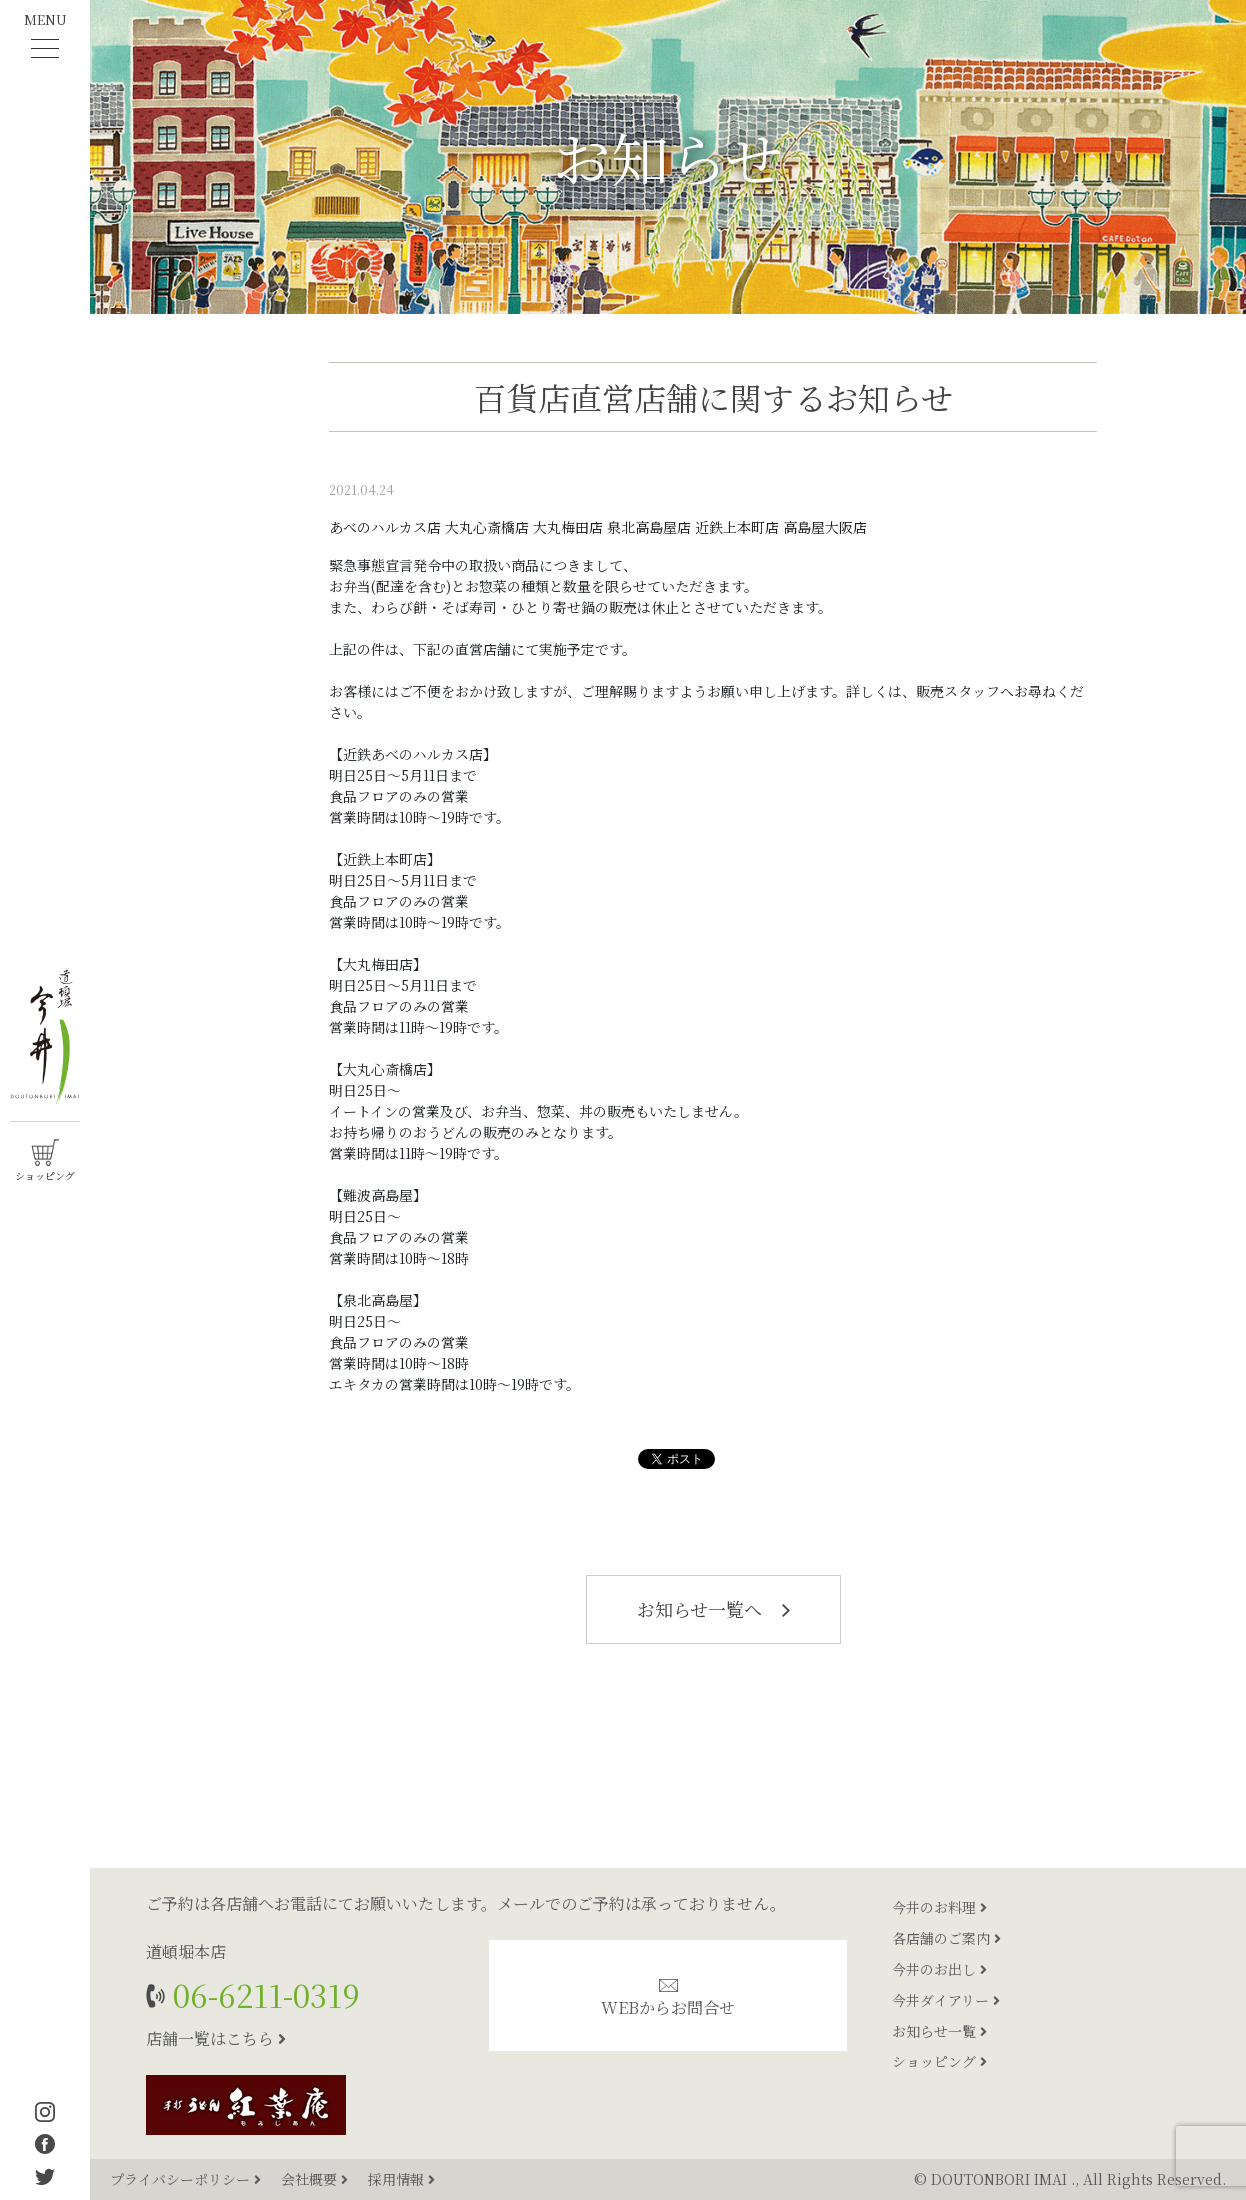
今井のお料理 (939, 1907)
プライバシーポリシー (187, 2179)
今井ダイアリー (946, 2000)
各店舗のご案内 (946, 1938)
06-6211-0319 (262, 1994)
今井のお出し (939, 1969)
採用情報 (401, 2179)
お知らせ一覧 (939, 2031)
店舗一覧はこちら (216, 2038)
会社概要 (316, 2179)
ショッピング (939, 2061)
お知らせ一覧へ (713, 1609)
